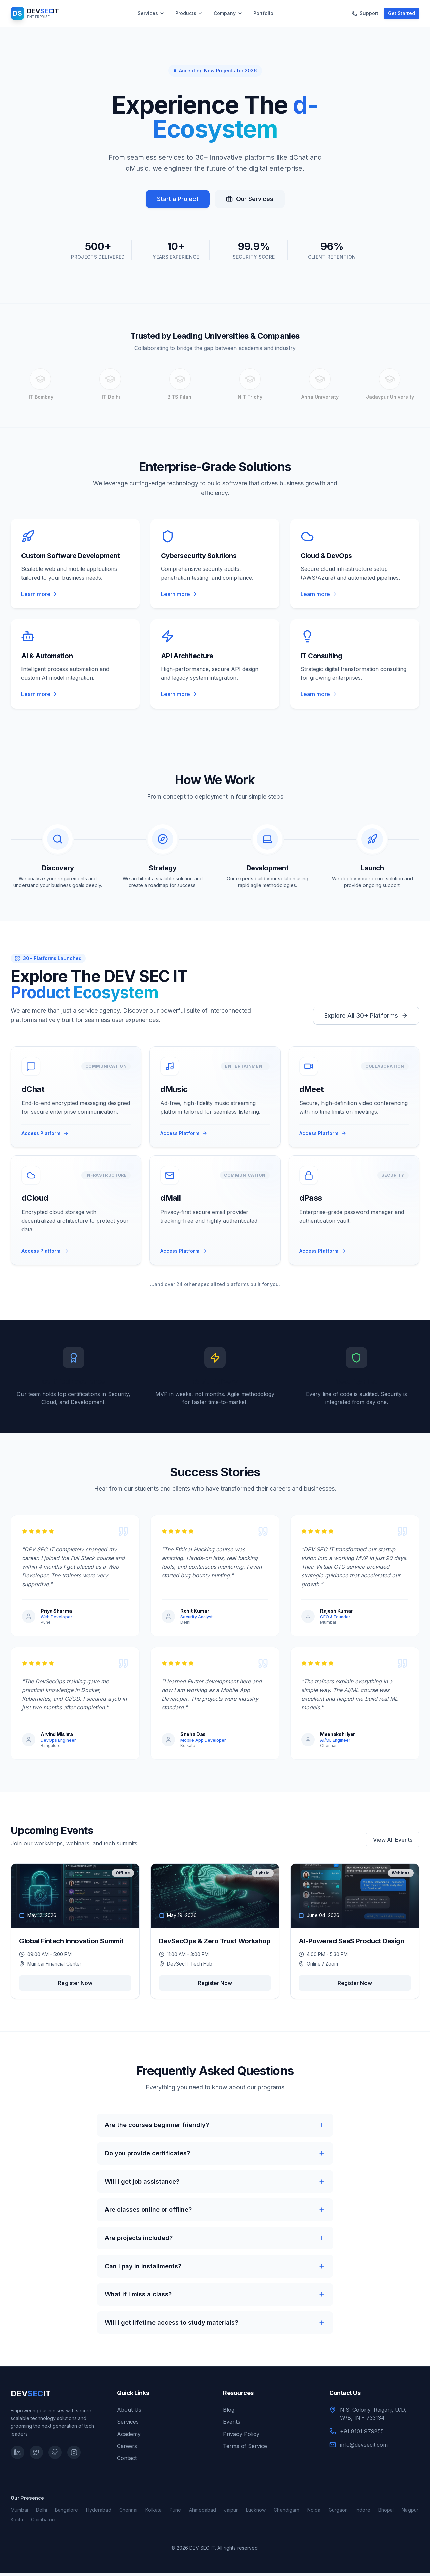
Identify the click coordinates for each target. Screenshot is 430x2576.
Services (151, 13)
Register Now (75, 1986)
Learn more (39, 594)
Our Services (249, 198)
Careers (127, 2449)
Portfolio (263, 13)
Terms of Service (245, 2449)
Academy (129, 2437)
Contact (127, 2461)
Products (189, 13)
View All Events (392, 1842)
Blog (228, 2412)
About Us (129, 2412)
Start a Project (178, 198)
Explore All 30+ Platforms (366, 1016)
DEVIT (30, 2396)
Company (228, 13)
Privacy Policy (241, 2437)
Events (231, 2424)
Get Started (401, 13)
